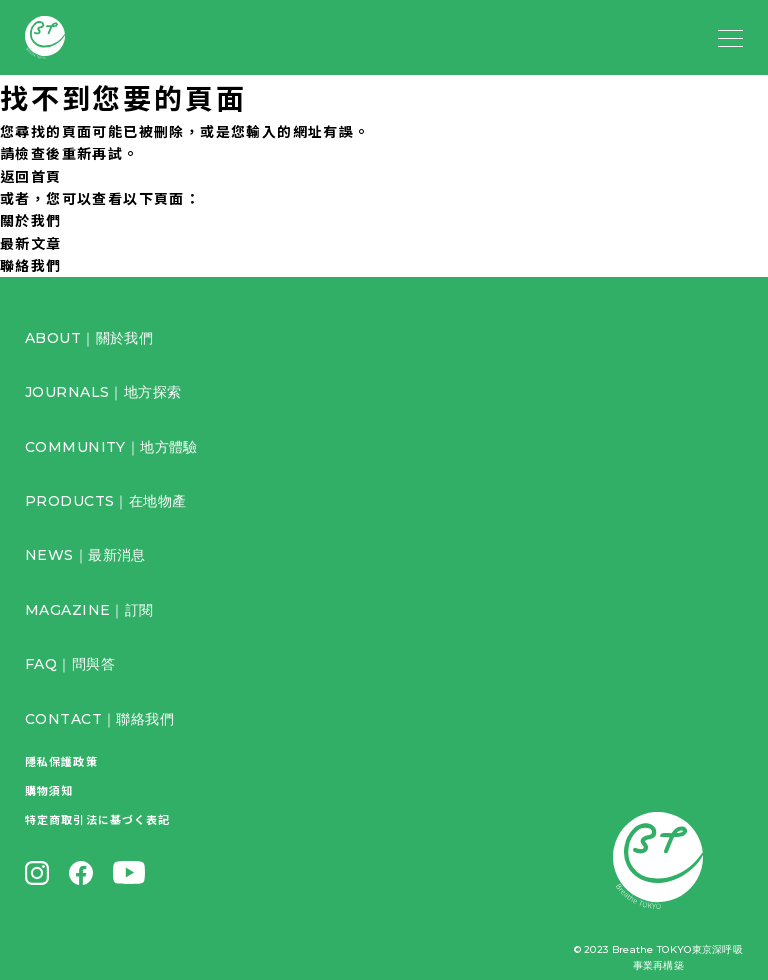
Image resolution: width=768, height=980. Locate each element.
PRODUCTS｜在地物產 (105, 501)
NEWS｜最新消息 (85, 555)
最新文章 (31, 243)
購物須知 (49, 790)
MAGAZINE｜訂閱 (89, 610)
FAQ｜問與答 (70, 664)
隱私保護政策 (61, 761)
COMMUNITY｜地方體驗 (111, 447)
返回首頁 (31, 176)
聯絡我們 (31, 265)
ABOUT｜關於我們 (89, 338)
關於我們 (31, 220)
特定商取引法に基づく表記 (97, 819)
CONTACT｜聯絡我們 (99, 719)
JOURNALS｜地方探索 (103, 392)
